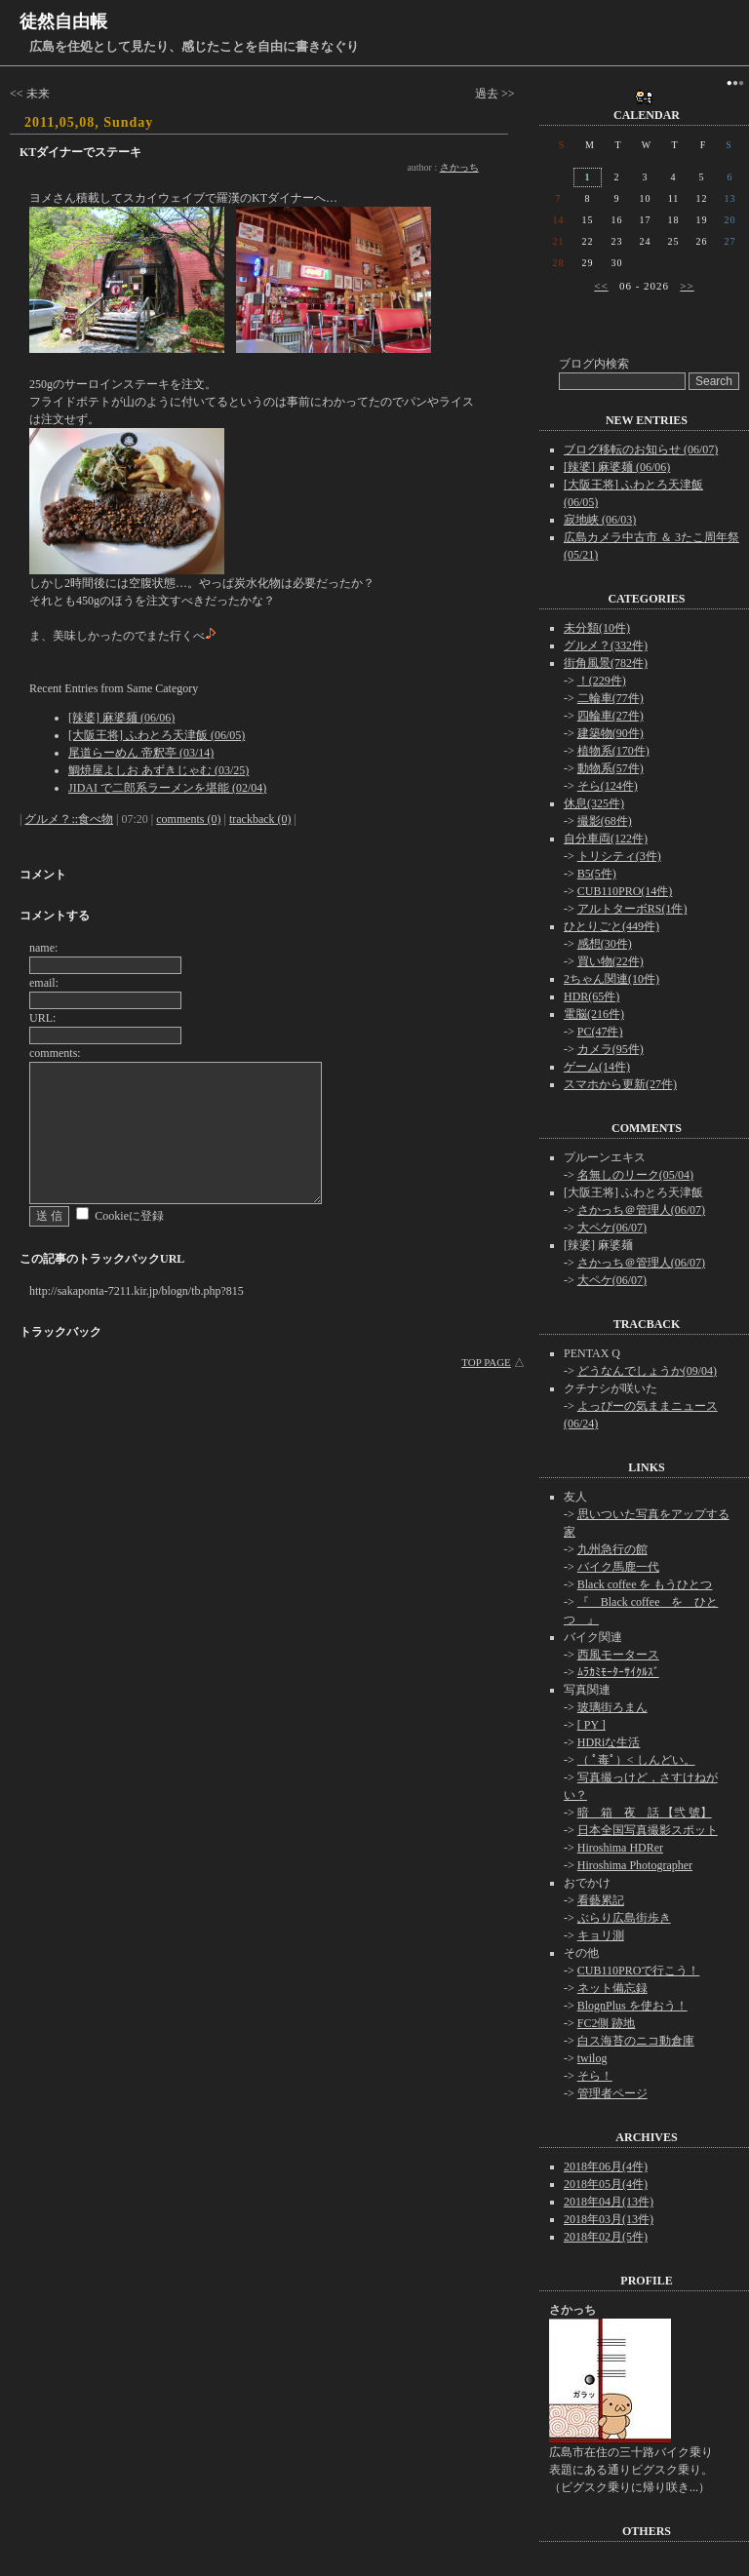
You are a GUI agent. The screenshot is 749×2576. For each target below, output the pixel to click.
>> (686, 286)
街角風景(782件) (606, 663)
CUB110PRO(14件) (625, 891)
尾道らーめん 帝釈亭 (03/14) (141, 753)
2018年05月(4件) (606, 2184)
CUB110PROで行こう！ (638, 1970)
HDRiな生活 (609, 1742)
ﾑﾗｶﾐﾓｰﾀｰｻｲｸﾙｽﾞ (618, 1672)
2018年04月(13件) (608, 2201)
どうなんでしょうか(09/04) (647, 1371)
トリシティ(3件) (619, 856)
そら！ (594, 2076)
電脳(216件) (594, 1014)
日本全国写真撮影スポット (647, 1830)
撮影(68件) (604, 821)
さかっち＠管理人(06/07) (641, 1210)
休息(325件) (594, 803)
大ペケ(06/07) (612, 1227)
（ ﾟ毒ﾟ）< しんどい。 (636, 1760)
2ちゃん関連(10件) (611, 979)
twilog (592, 2058)
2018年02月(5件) (606, 2237)
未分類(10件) (597, 628)
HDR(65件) (591, 996)
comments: (55, 1053)
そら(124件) (607, 786)
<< (601, 286)
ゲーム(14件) (597, 1066)
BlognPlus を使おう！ (632, 2005)
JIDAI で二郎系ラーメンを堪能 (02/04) (167, 788)
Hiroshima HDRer (620, 1847)
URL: (42, 1018)
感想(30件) (604, 944)
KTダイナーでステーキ (80, 152)
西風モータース (618, 1654)
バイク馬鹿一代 (618, 1567)
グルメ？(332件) (606, 645)
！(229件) (601, 680)
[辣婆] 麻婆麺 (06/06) (121, 717)
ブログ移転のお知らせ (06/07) (641, 449)
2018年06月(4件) (606, 2166)
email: (44, 983)
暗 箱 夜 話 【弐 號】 (644, 1812)
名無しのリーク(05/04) (635, 1175)
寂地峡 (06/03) (600, 520)
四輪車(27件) (610, 715)
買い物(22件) (610, 961)
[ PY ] (591, 1725)
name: (43, 948)
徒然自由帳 (63, 21)
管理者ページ (612, 2093)
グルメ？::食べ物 (68, 819)
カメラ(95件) (610, 1049)
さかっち (459, 167)
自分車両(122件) (606, 838)
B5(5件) (596, 873)
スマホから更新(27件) (620, 1084)
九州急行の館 (612, 1549)
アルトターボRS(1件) (632, 909)
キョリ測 (600, 1935)
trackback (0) (260, 819)
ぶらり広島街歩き (624, 1918)
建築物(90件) (610, 733)
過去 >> (495, 93)
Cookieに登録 (129, 1216)
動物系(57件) (610, 768)
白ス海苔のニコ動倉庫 (635, 2041)
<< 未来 (30, 93)
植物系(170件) (613, 751)
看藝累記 (600, 1900)
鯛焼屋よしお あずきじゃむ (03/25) (158, 770)
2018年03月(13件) (608, 2219)
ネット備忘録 (612, 1988)
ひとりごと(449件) (611, 926)
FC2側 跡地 (606, 2023)
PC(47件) (600, 1031)
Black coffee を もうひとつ (645, 1584)
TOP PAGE (486, 1362)
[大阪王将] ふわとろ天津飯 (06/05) (156, 735)
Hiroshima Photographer (634, 1865)
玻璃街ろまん (612, 1707)
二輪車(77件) (610, 698)
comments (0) (188, 819)
